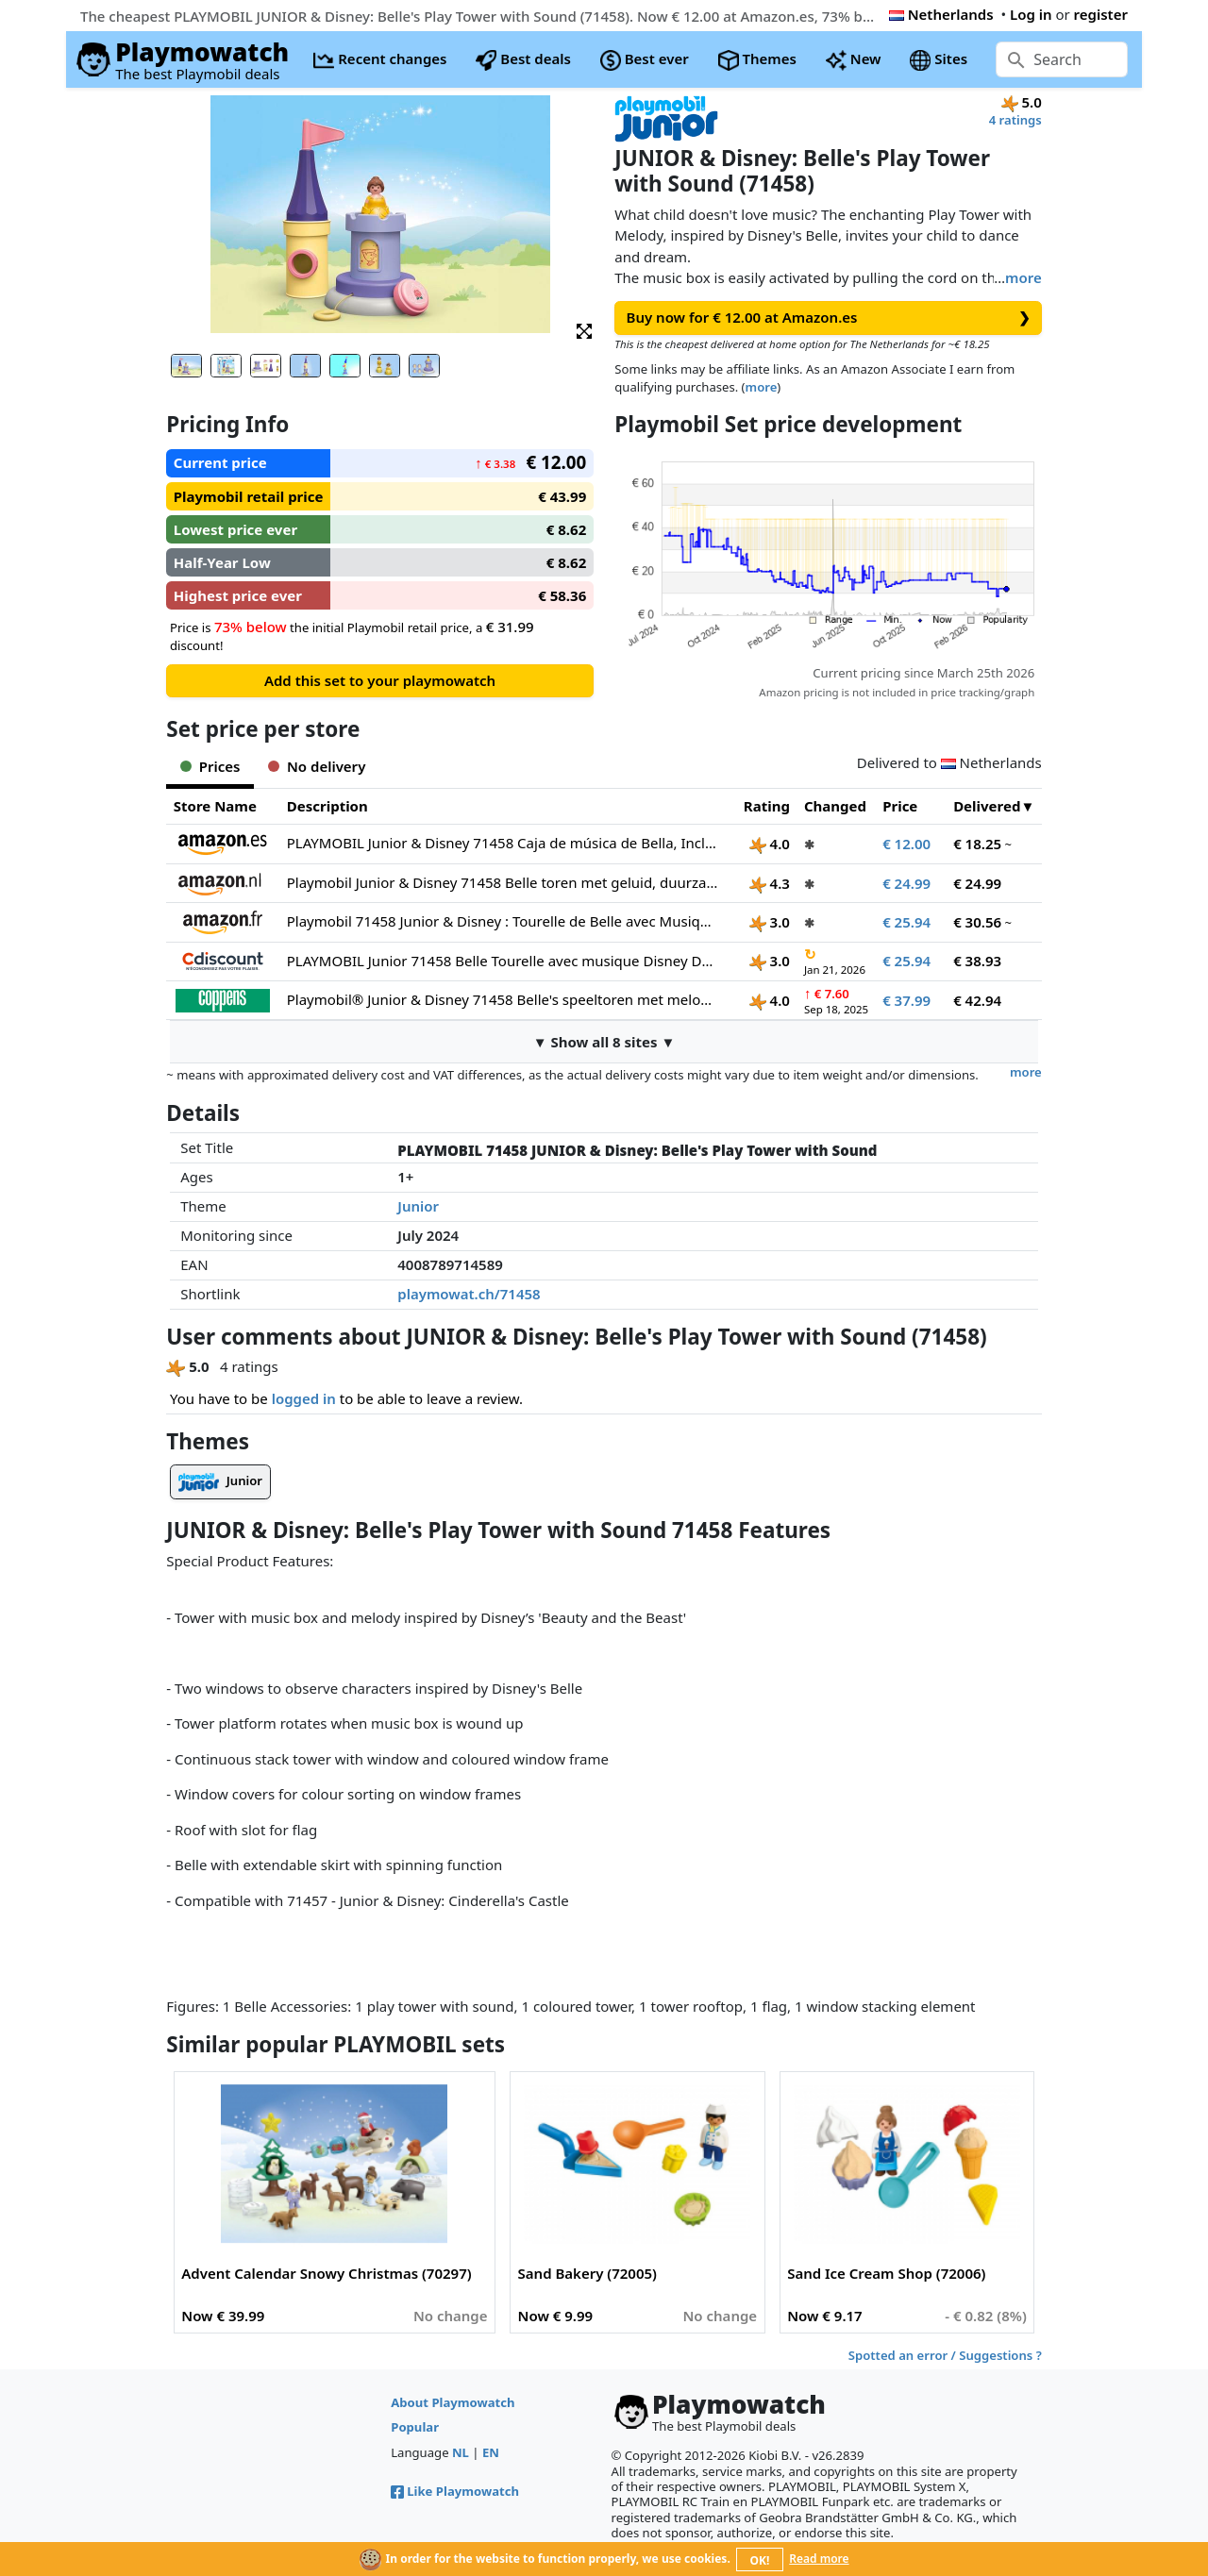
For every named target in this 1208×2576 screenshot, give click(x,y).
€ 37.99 (906, 1000)
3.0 (769, 921)
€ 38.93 (977, 960)
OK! (760, 2560)
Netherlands (941, 14)
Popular (415, 2426)
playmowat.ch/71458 (468, 1293)
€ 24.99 (906, 883)
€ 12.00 (906, 843)
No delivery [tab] (316, 766)
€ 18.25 (977, 843)
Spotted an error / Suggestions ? (945, 2355)
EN (490, 2452)
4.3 (769, 883)
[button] (584, 330)
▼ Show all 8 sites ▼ (604, 1041)
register (1101, 14)
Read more (818, 2559)
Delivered (986, 805)
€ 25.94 (906, 921)
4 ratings (1015, 119)
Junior (418, 1205)
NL (460, 2452)
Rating (767, 805)
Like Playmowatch (455, 2491)
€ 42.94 (977, 1000)
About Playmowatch (452, 2402)
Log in (1031, 14)
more (1023, 277)
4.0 (769, 843)
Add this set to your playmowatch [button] (379, 680)
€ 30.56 (977, 921)
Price (899, 805)
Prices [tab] (210, 766)
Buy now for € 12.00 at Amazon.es (829, 317)
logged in (304, 1398)
